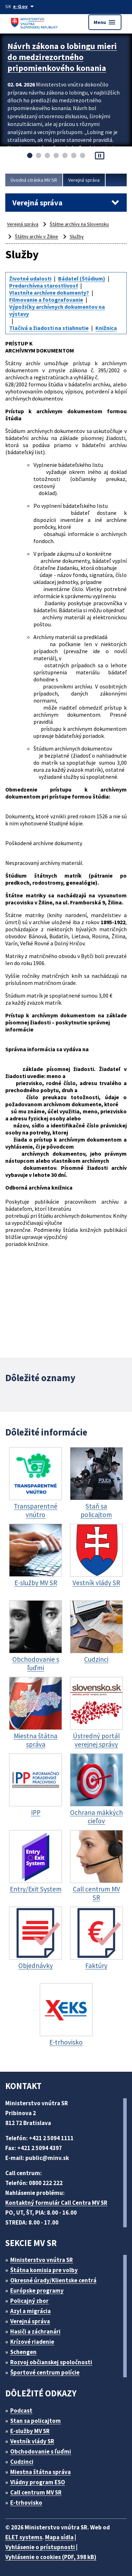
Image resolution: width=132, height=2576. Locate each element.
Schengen (23, 2352)
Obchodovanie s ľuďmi (40, 2451)
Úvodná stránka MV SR (34, 180)
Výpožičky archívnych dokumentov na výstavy (57, 310)
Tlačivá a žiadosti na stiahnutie (49, 327)
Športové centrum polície (45, 2372)
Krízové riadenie (32, 2342)
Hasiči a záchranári (35, 2331)
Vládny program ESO (37, 2482)
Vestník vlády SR (32, 2441)
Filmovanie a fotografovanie (46, 299)
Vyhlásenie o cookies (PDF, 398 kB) (50, 2557)
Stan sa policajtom (35, 2421)
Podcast (21, 2410)
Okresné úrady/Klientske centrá (53, 2280)
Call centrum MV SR (36, 2492)
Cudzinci (21, 2462)
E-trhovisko (26, 2502)
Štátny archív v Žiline (36, 236)
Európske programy (37, 2290)
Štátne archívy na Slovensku (79, 224)
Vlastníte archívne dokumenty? (49, 292)
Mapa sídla (59, 2537)
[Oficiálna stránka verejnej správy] (24, 6)
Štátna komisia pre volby (44, 2270)
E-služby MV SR (30, 2431)
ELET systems (23, 2537)
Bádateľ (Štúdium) (81, 278)
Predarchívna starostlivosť (43, 285)
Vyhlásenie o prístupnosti (40, 2547)
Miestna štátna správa (40, 2472)
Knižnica (106, 327)
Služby (77, 236)
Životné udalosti (30, 278)
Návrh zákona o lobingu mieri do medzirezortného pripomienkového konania (62, 57)
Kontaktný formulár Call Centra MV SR (56, 2203)
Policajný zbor (29, 2301)
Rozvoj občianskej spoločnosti (51, 2362)
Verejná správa (84, 180)
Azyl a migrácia (30, 2311)
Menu (105, 22)
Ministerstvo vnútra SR (41, 2260)
